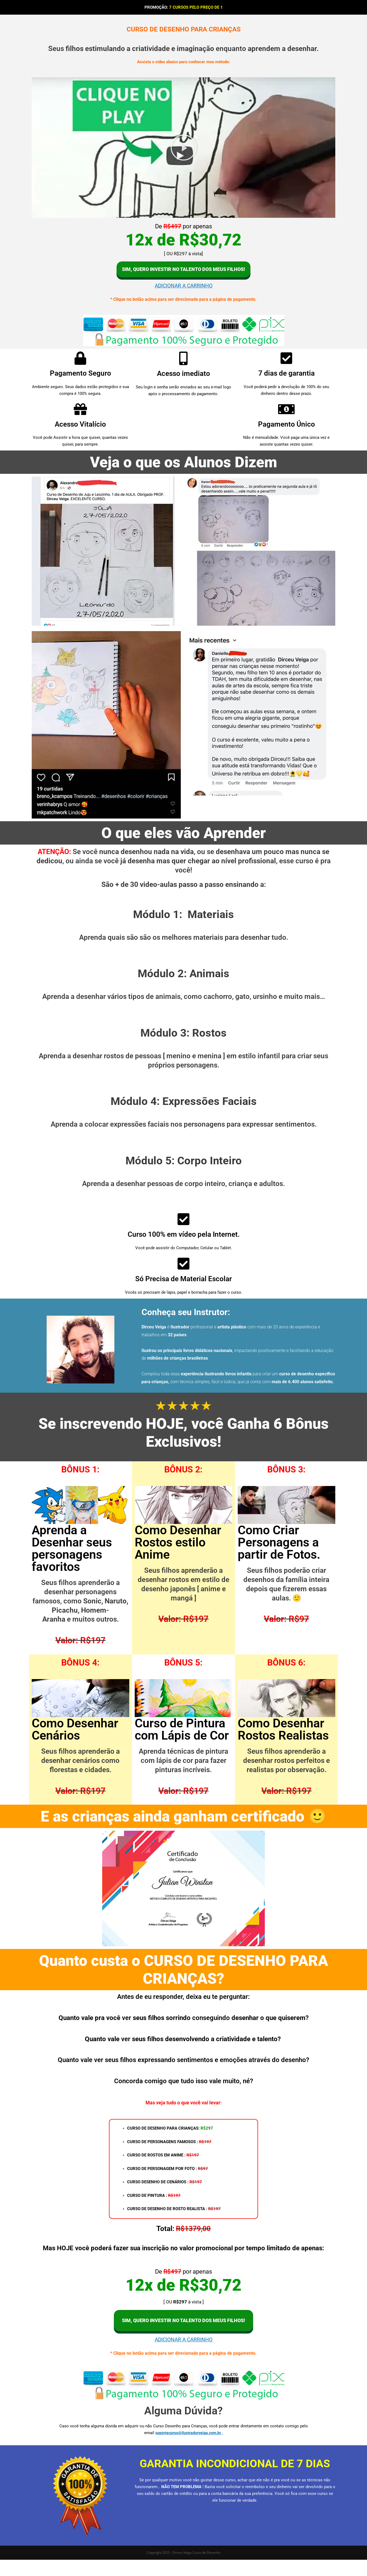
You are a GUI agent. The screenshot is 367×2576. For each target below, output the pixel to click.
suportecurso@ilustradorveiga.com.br (188, 2449)
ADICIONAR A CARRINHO (183, 296)
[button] (183, 147)
